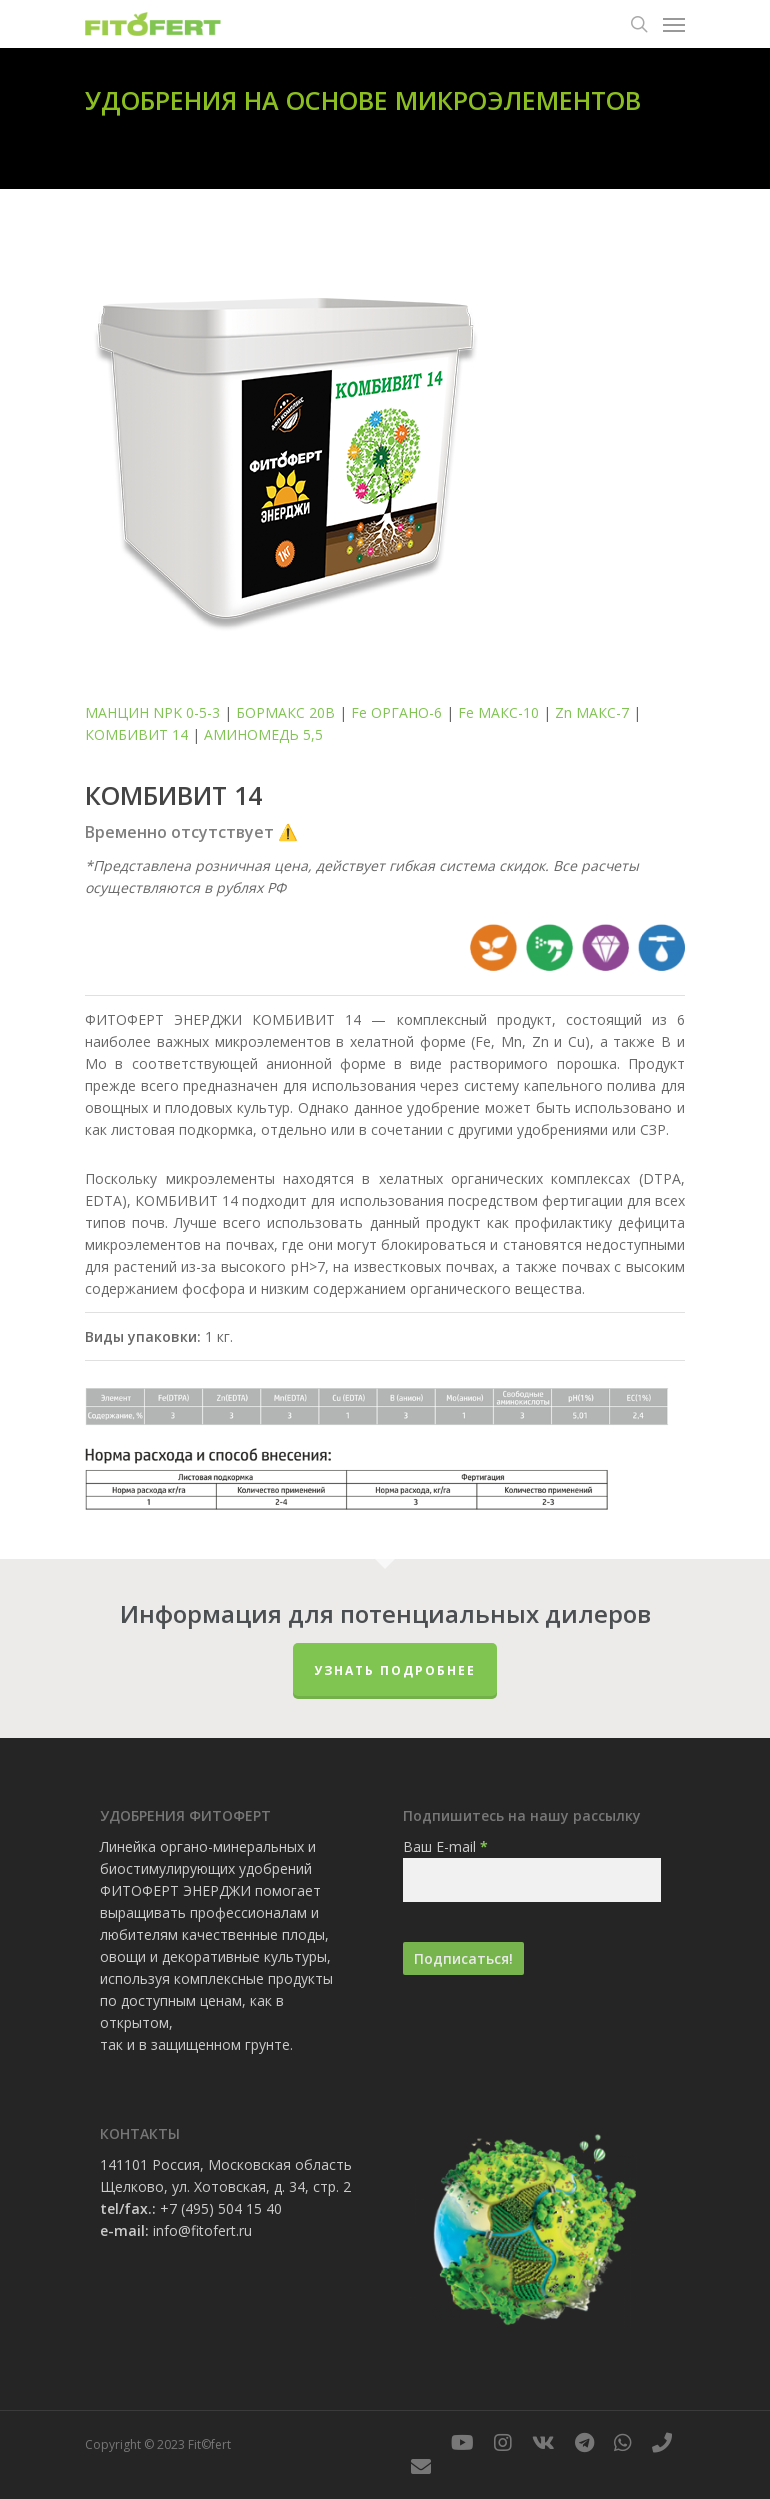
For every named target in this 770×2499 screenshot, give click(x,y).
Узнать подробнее (395, 1670)
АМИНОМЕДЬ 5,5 (263, 734)
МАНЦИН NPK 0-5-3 (152, 712)
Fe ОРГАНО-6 (396, 712)
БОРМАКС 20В (285, 712)
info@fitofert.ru (202, 2230)
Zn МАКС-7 (592, 712)
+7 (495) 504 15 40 (221, 2208)
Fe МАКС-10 (498, 712)
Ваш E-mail (445, 1846)
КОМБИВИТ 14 (136, 734)
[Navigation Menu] (674, 24)
